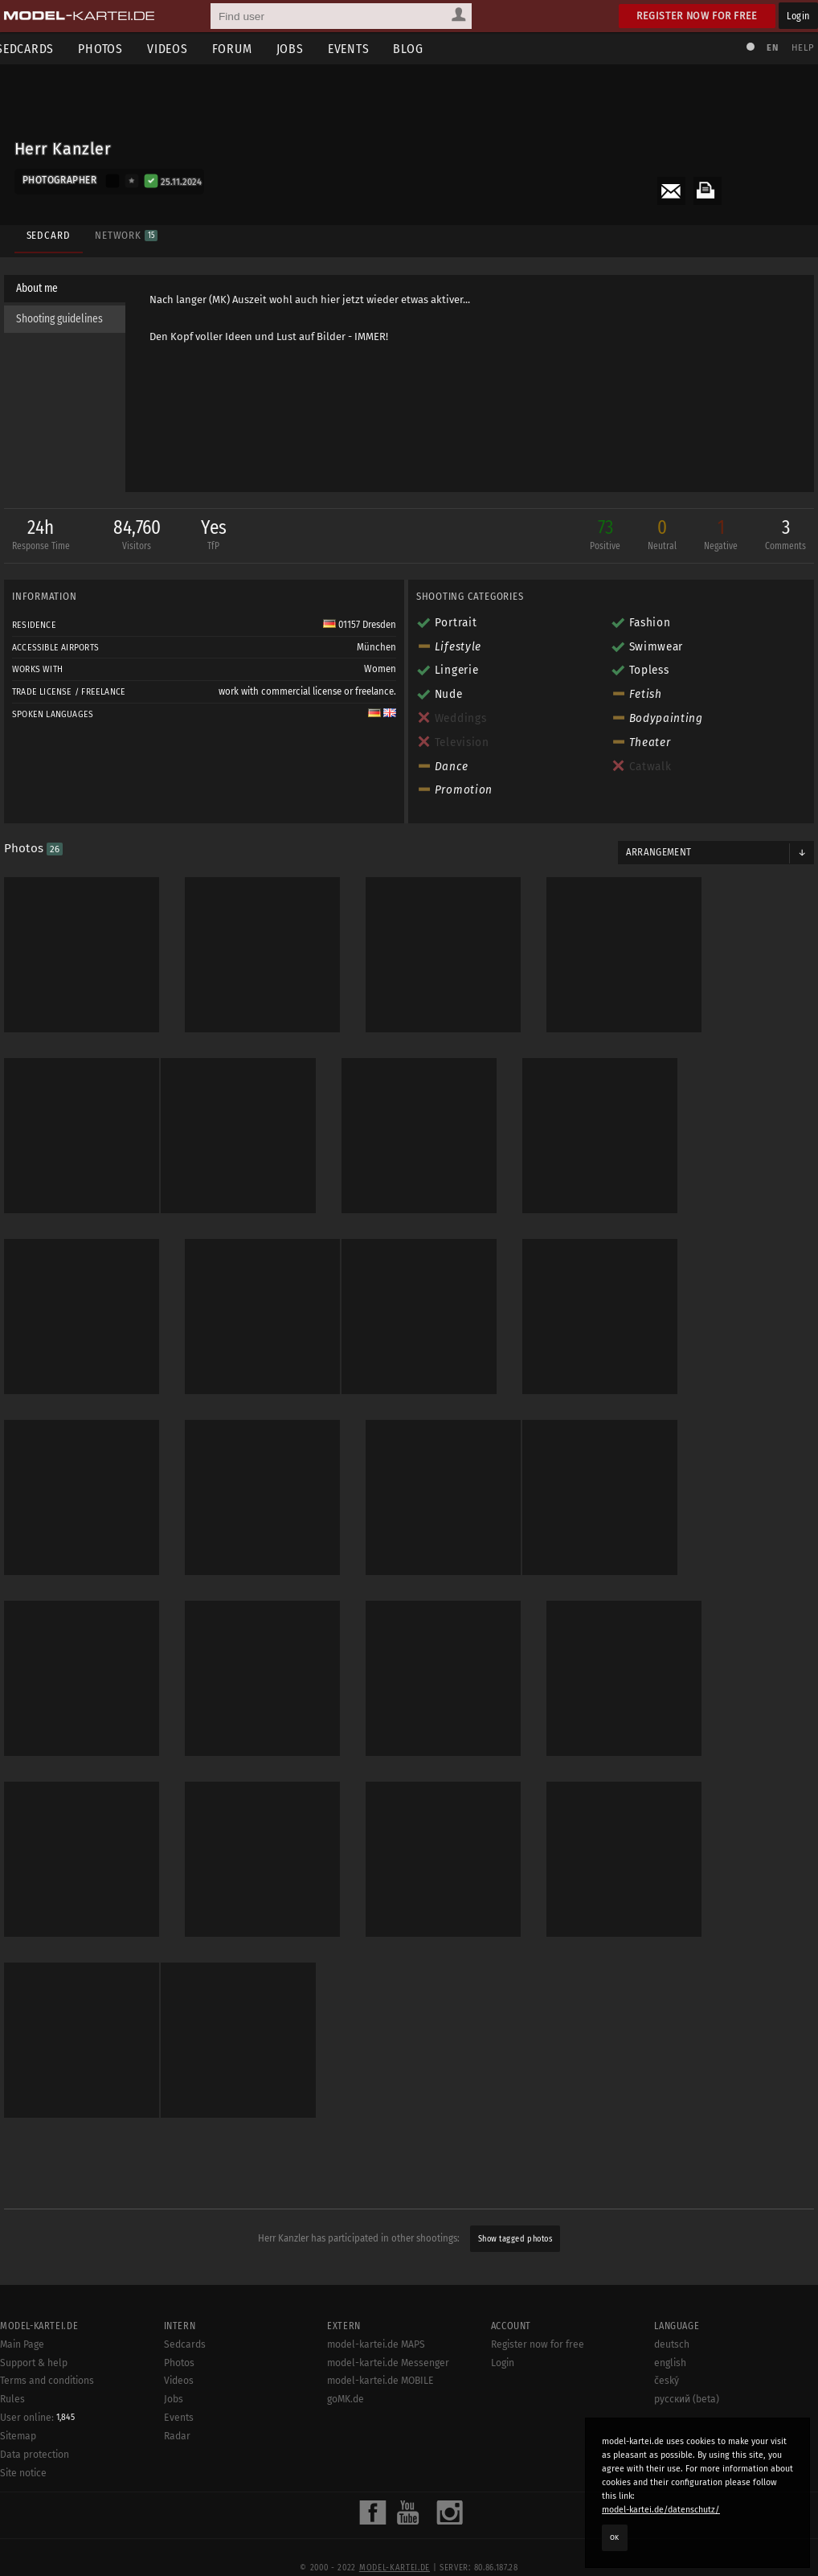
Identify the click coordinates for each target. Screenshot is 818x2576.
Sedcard (46, 231)
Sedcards (185, 2378)
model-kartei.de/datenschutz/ (661, 2509)
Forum (244, 48)
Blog (421, 48)
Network (123, 231)
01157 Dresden (359, 626)
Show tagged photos (515, 2212)
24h (45, 538)
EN (768, 48)
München (376, 648)
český (666, 2415)
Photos (112, 48)
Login (798, 16)
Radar (177, 2470)
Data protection (34, 2488)
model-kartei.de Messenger (388, 2396)
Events (361, 48)
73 (601, 538)
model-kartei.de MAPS (376, 2378)
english (670, 2396)
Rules (12, 2433)
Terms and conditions (47, 2415)
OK (615, 2537)
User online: (37, 2451)
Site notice (23, 2506)
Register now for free (697, 16)
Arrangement (656, 853)
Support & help (33, 2396)
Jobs (302, 48)
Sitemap (18, 2470)
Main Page (22, 2378)
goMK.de (345, 2433)
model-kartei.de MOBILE (380, 2415)
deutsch (671, 2378)
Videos (179, 48)
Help (798, 48)
